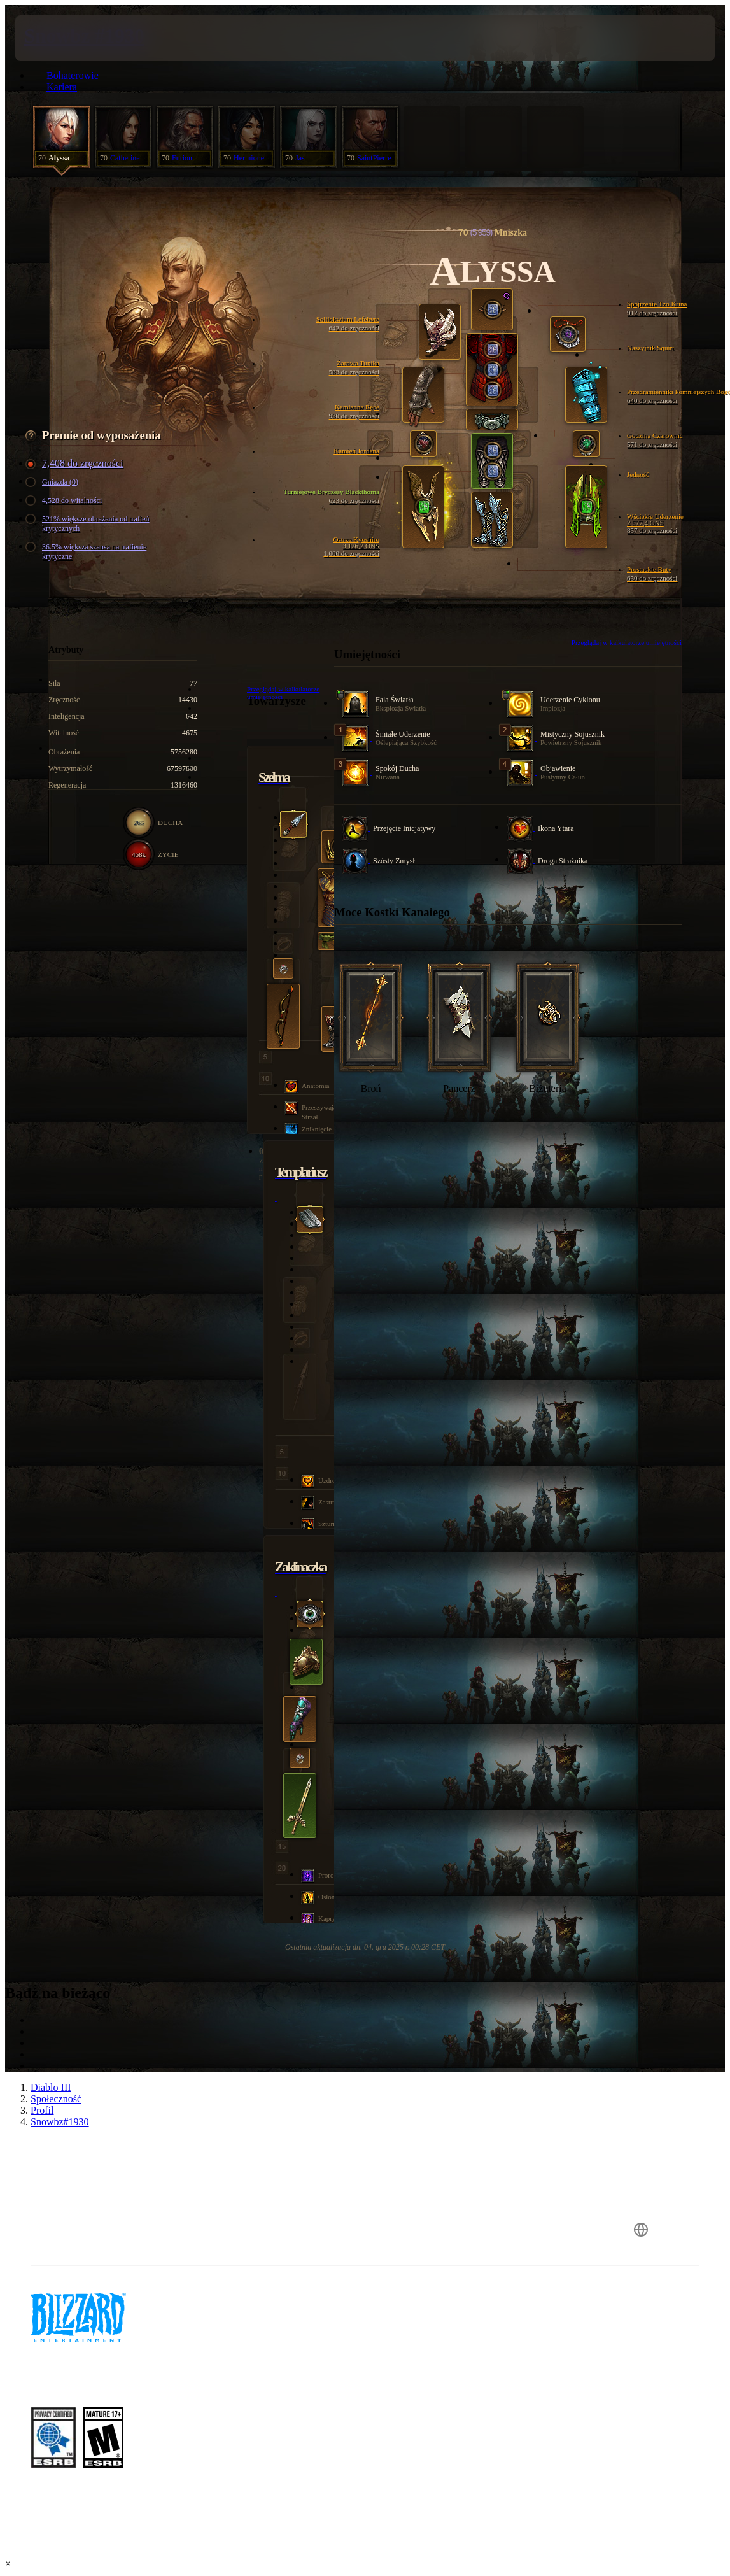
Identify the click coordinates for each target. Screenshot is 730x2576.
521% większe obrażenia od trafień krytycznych (89, 523)
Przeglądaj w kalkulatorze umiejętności (627, 642)
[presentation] (53, 38)
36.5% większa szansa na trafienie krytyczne (87, 551)
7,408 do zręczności (76, 463)
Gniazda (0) (53, 482)
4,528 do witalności (65, 501)
